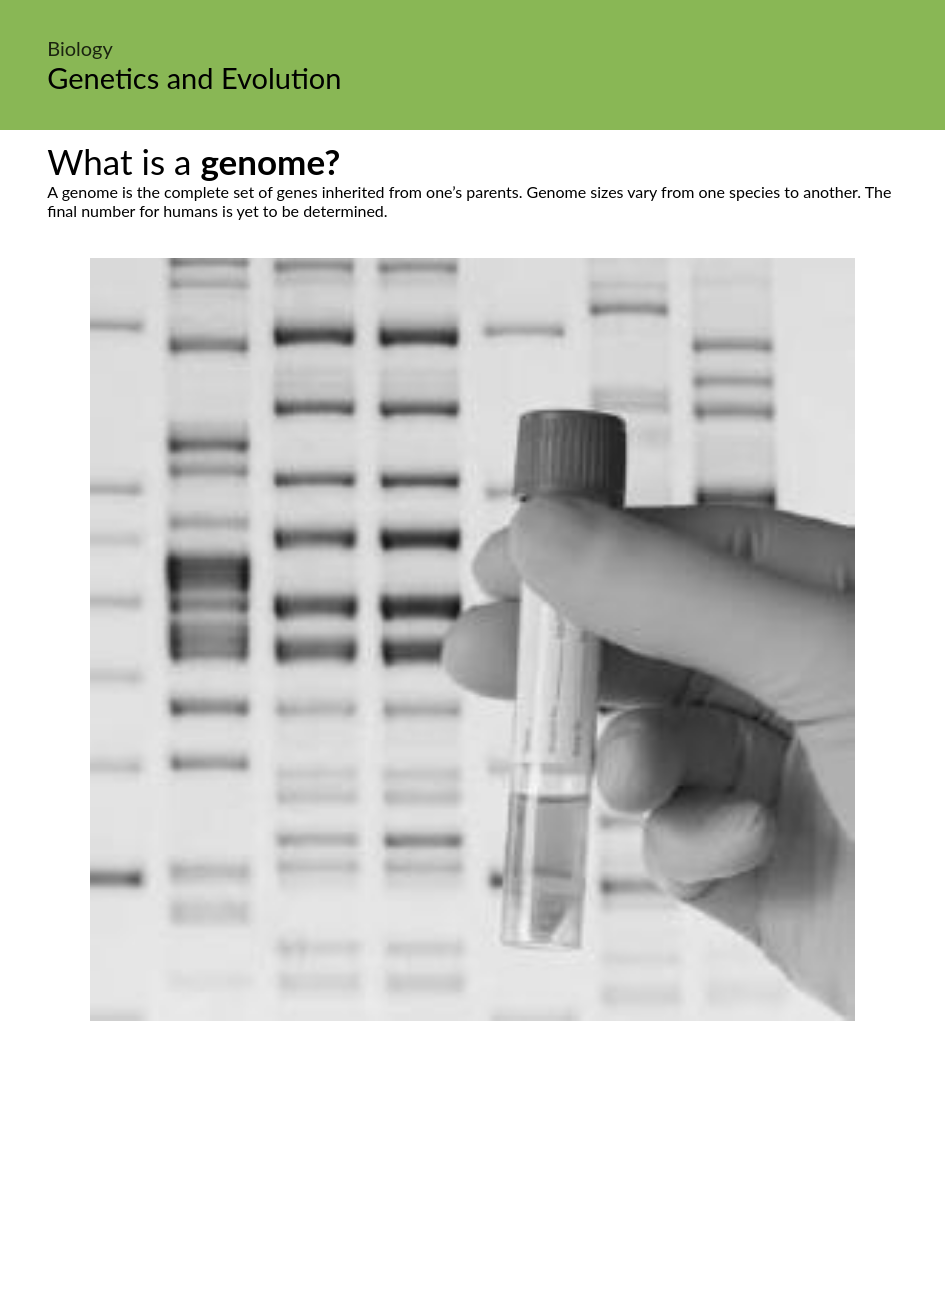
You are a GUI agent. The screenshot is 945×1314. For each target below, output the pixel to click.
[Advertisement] (472, 1171)
